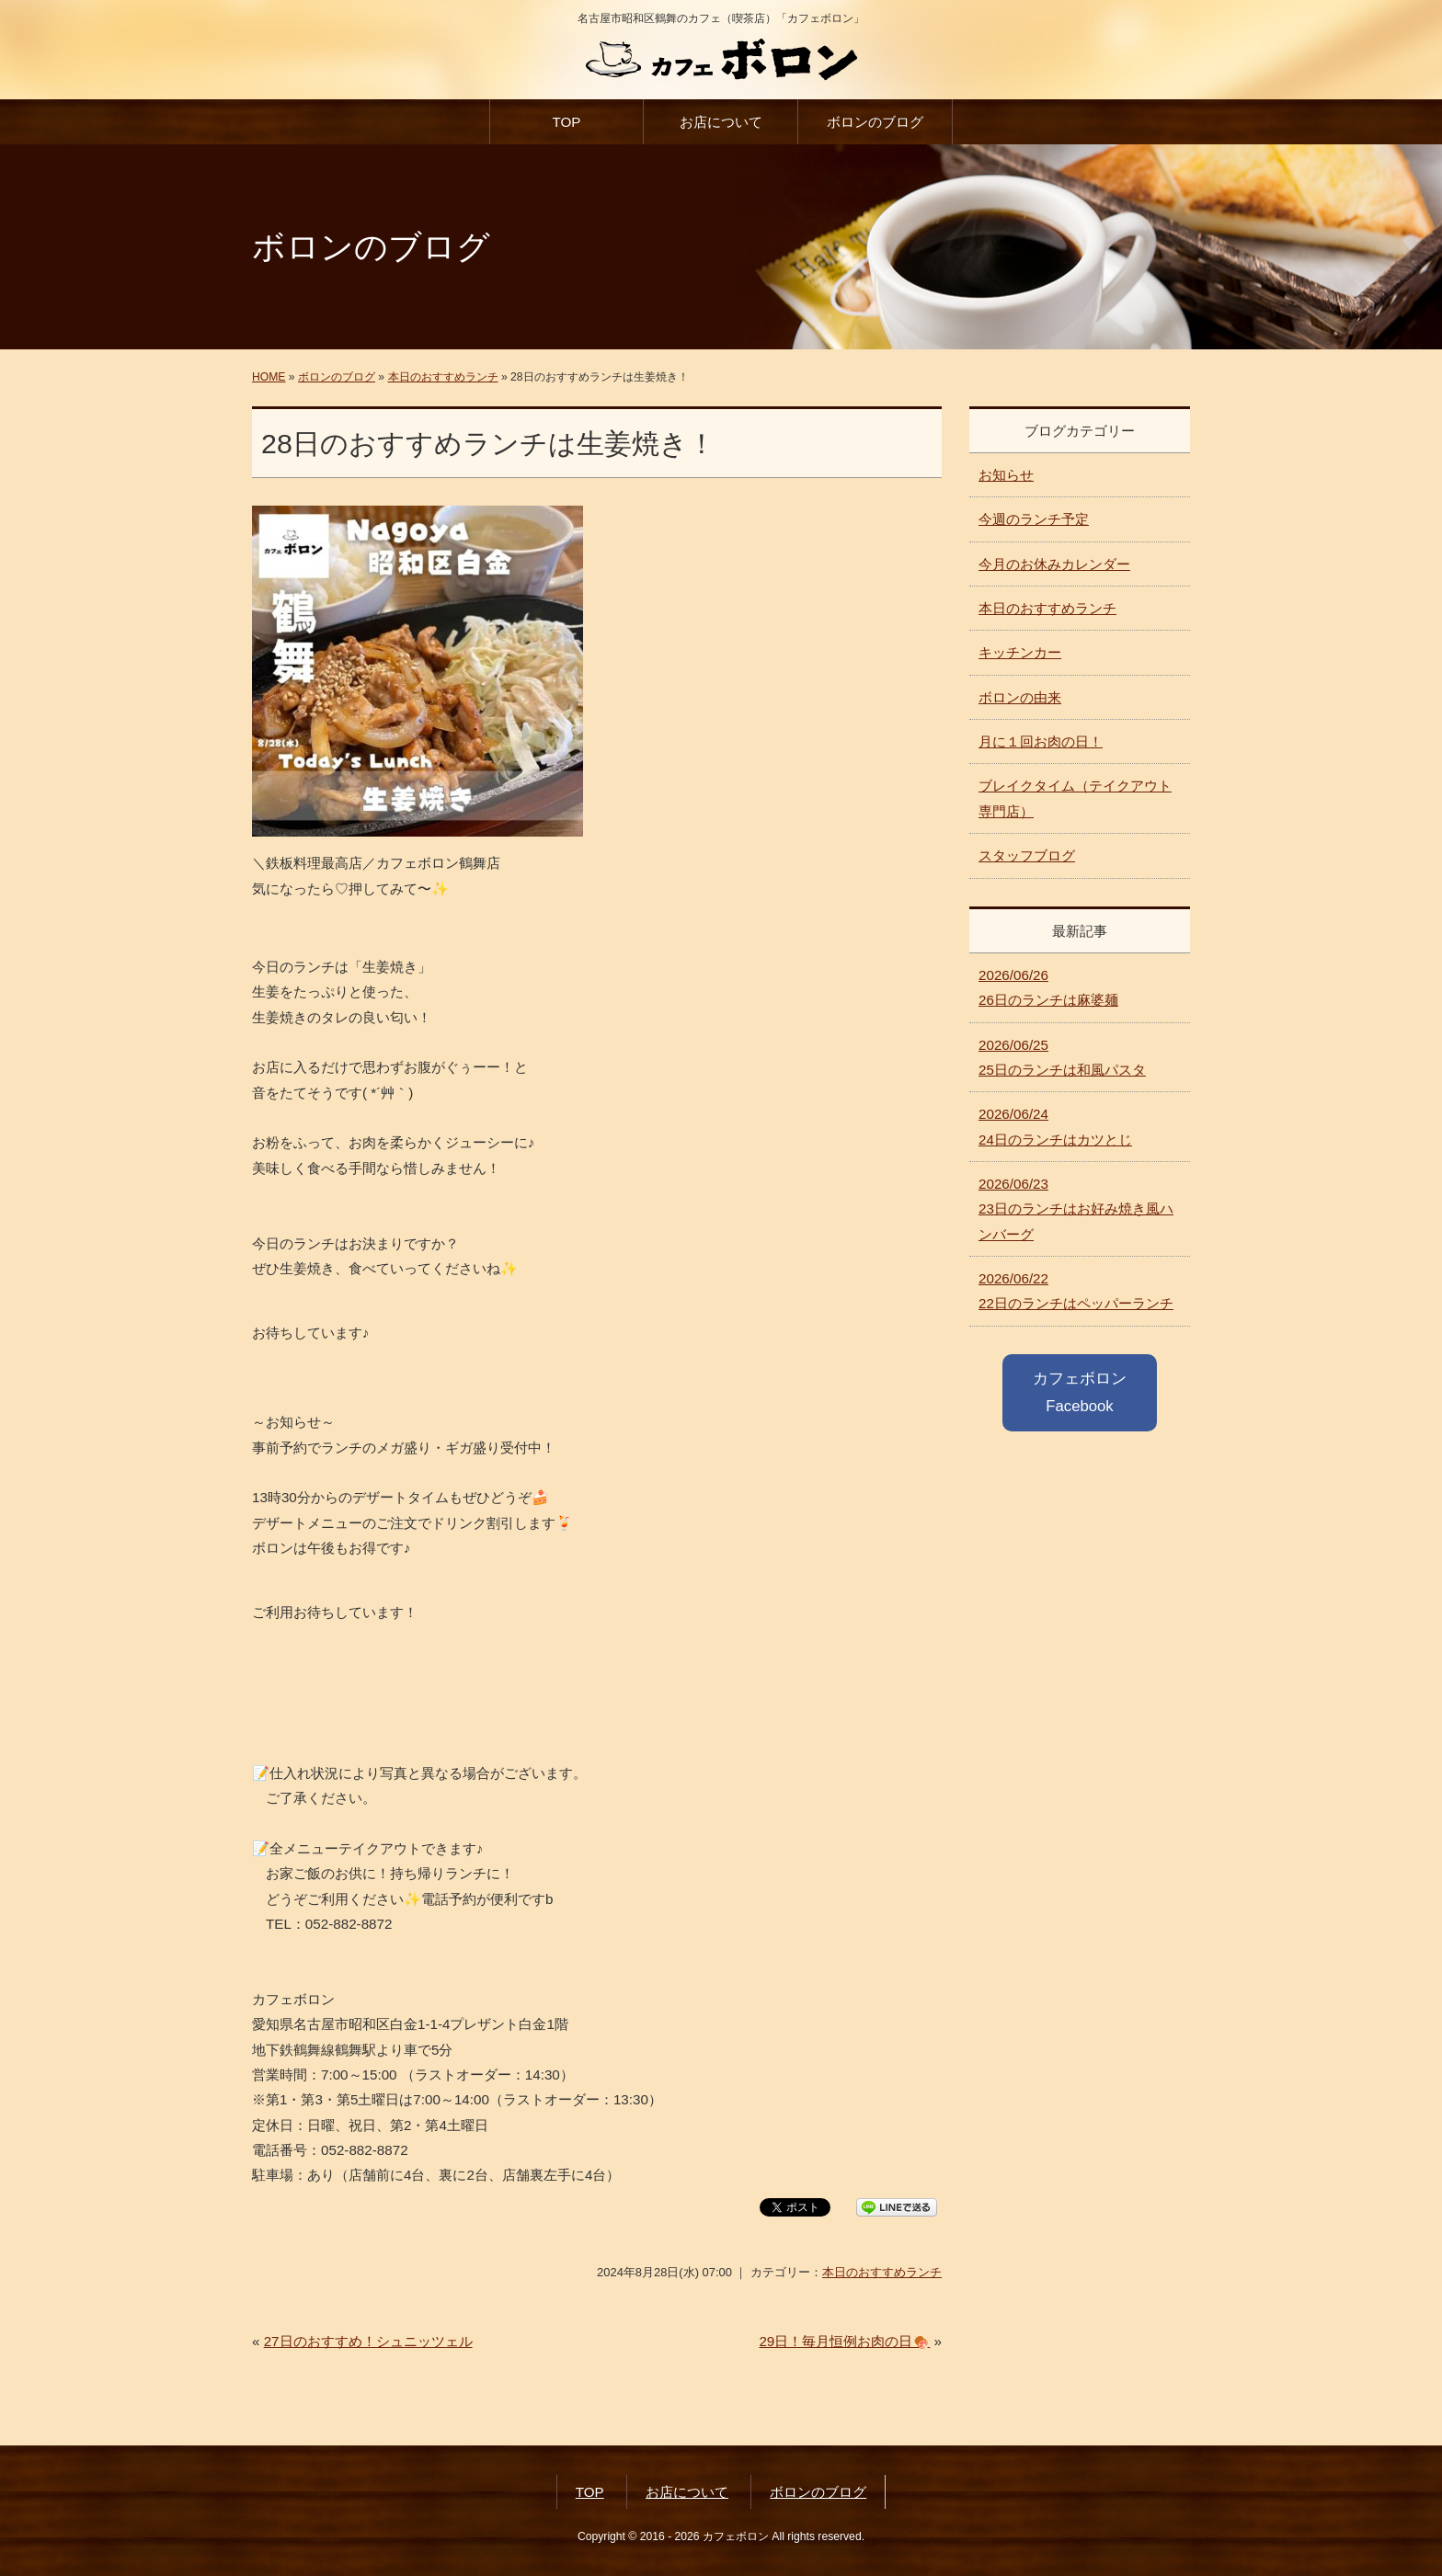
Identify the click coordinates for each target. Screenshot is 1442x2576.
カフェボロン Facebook (1080, 1392)
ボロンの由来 (1019, 697)
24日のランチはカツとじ (1055, 1126)
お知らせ (1006, 475)
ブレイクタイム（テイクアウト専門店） (1075, 798)
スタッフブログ (1026, 855)
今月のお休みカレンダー (1054, 564)
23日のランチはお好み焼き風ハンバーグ (1075, 1209)
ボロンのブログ (875, 122)
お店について (721, 122)
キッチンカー (1019, 652)
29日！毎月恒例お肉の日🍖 (844, 2341)
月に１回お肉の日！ (1040, 741)
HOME (268, 376)
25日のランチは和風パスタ (1062, 1057)
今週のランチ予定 (1033, 519)
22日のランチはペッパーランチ (1075, 1291)
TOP (566, 122)
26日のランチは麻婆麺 (1048, 987)
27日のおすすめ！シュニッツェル (368, 2341)
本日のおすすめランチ (443, 376)
